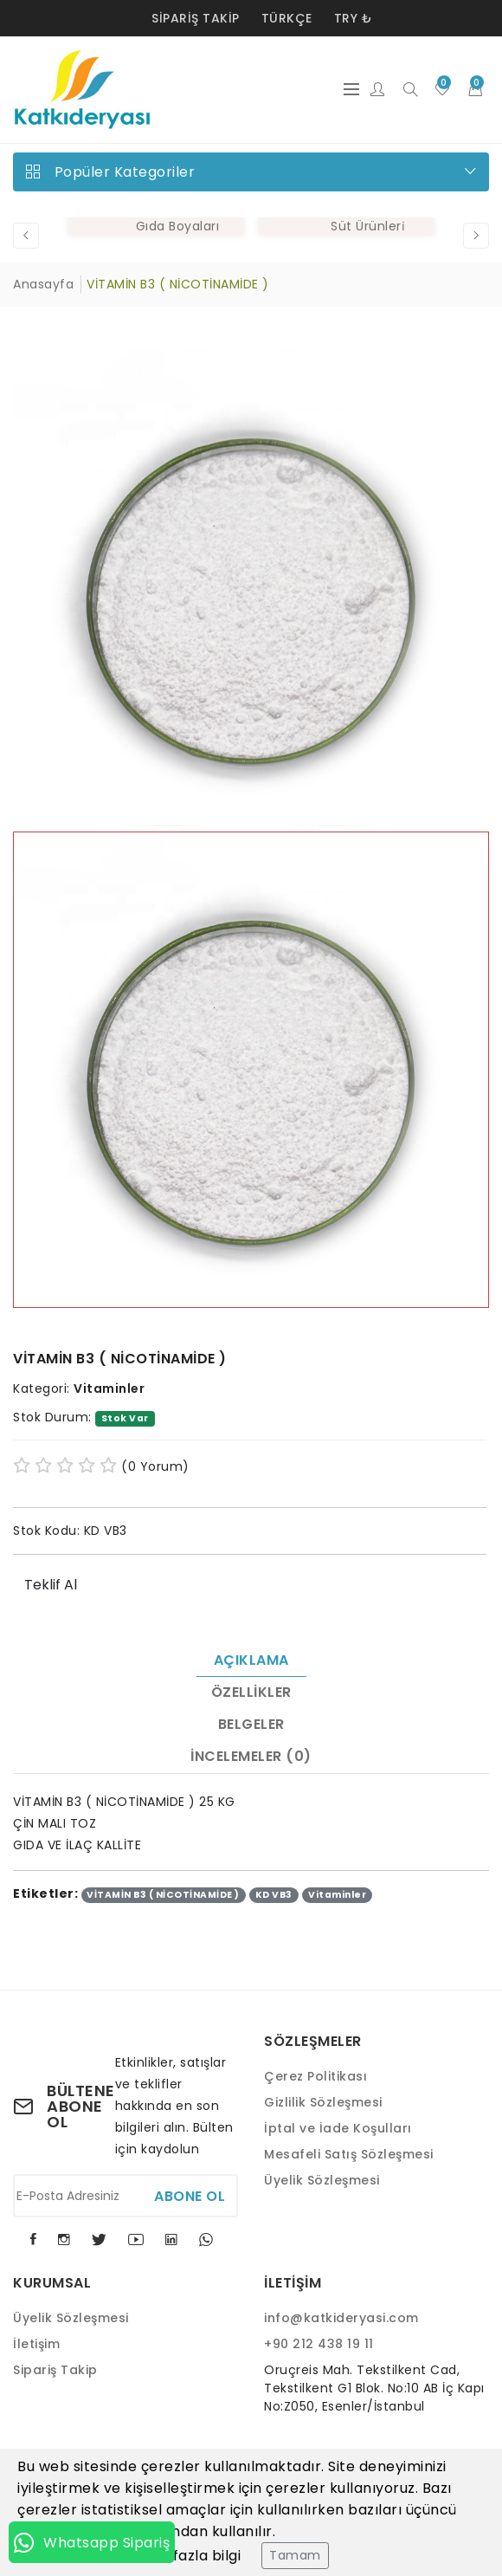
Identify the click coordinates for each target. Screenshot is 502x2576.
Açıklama (251, 1660)
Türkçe (286, 18)
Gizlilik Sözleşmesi (323, 2102)
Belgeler (251, 1724)
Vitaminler (109, 1388)
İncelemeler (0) (251, 1756)
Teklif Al (50, 1585)
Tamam (295, 2555)
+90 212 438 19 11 (319, 2344)
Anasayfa (43, 284)
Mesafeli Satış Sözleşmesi (349, 2154)
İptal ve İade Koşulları (338, 2128)
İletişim (36, 2344)
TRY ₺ (353, 18)
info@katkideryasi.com (341, 2318)
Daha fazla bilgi (186, 2556)
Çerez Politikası (315, 2076)
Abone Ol (189, 2196)
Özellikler (251, 1692)
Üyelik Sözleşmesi (322, 2180)
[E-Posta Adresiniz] (125, 2195)
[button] (26, 236)
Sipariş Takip (195, 18)
